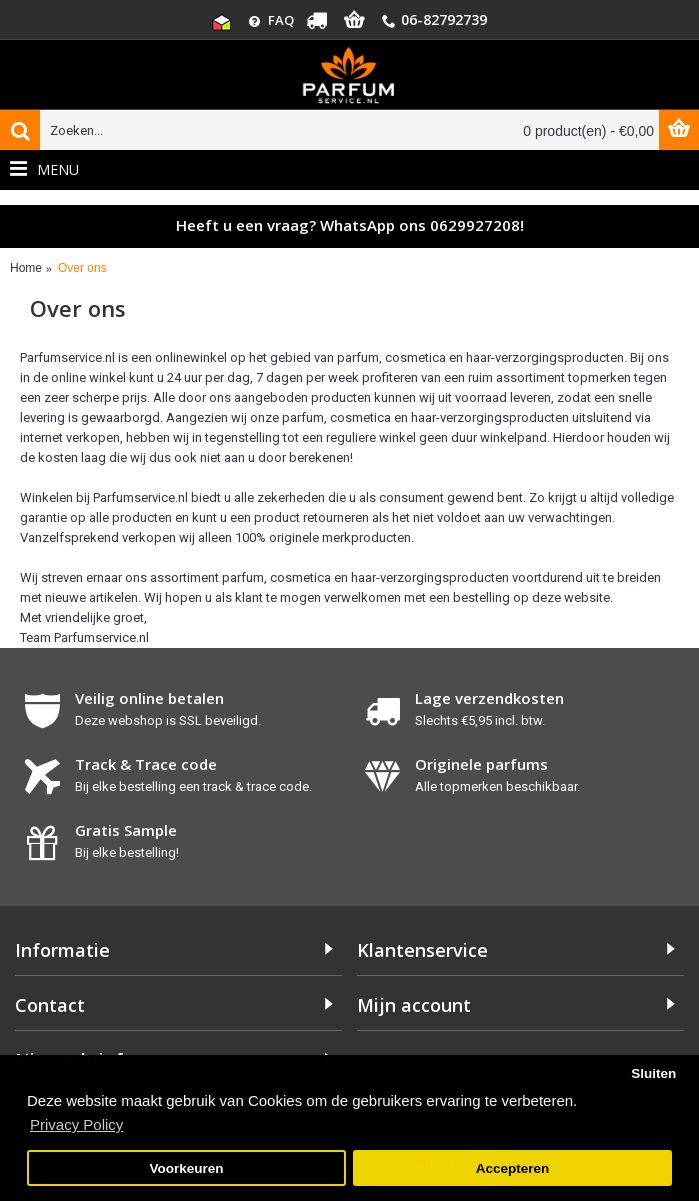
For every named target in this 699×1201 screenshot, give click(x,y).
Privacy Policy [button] (76, 1124)
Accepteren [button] (513, 1168)
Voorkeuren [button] (187, 1168)
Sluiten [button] (653, 1073)
